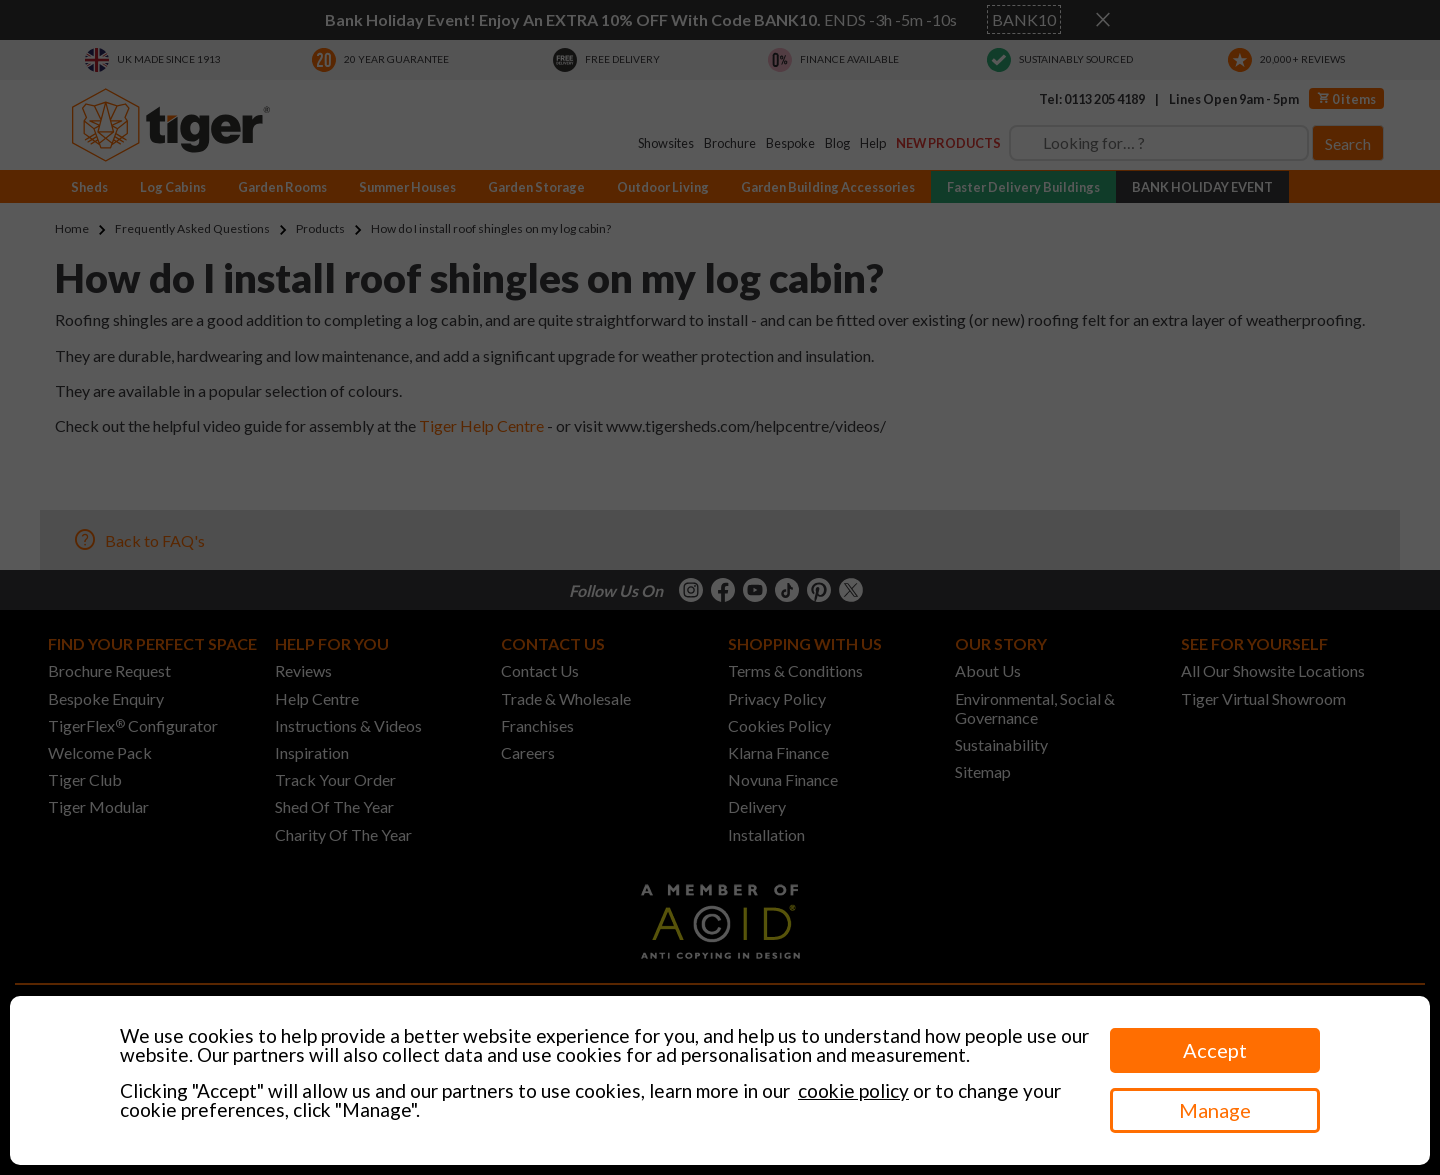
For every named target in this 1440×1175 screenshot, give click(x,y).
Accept (1215, 1050)
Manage (1215, 1110)
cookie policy (853, 1090)
